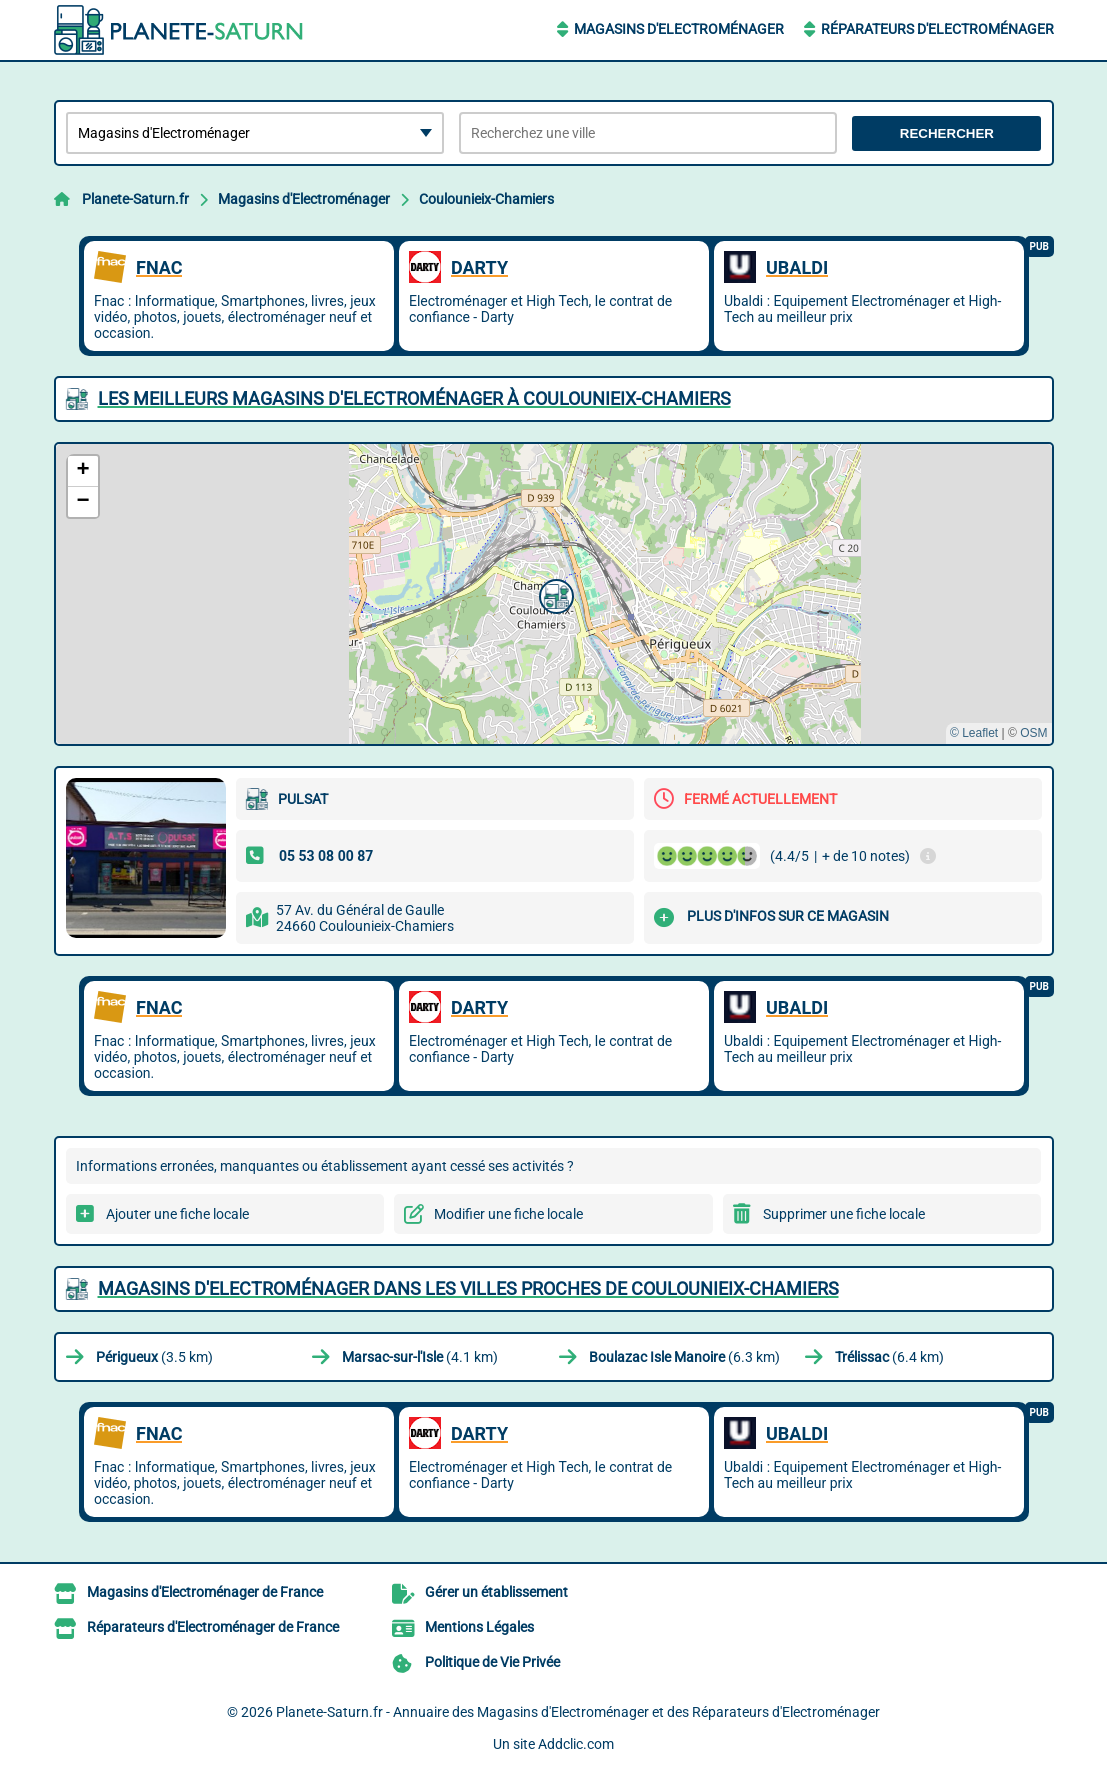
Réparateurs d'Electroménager (937, 29)
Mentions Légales (479, 1627)
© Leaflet (974, 733)
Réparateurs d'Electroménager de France (213, 1627)
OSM (1033, 733)
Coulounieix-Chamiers (486, 199)
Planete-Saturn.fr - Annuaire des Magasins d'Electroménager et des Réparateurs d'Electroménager (578, 1712)
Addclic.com (576, 1744)
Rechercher (947, 133)
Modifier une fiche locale (508, 1214)
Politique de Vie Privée (492, 1662)
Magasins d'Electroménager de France (205, 1592)
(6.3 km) (684, 1357)
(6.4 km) (889, 1357)
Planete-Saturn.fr (135, 199)
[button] (554, 594)
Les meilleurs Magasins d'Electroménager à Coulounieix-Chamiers (414, 398)
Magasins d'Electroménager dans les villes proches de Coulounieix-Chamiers (468, 1288)
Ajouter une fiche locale (177, 1214)
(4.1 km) (420, 1357)
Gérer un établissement (496, 1592)
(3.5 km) (154, 1357)
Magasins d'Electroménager (679, 29)
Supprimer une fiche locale (844, 1214)
